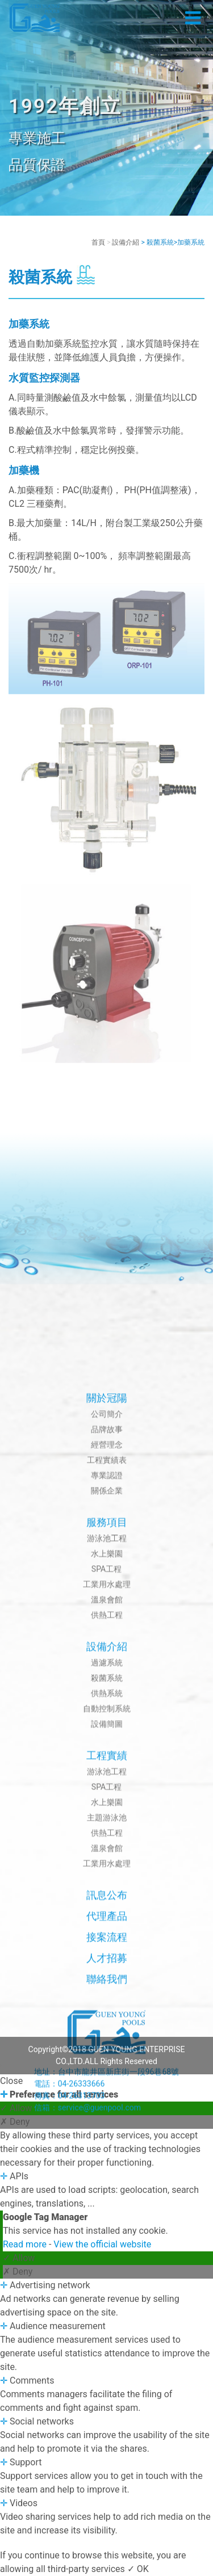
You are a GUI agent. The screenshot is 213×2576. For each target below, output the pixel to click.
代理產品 (106, 2456)
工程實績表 (107, 2000)
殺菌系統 (107, 2217)
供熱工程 (107, 2154)
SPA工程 (106, 2108)
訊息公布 (106, 2435)
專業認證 (107, 2015)
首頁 (98, 242)
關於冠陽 (106, 1938)
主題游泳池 (107, 2357)
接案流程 (106, 2477)
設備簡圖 (107, 2263)
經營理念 (107, 1984)
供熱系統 (107, 2233)
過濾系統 (107, 2202)
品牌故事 (107, 1969)
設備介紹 (125, 242)
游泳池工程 (107, 2078)
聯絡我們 (106, 2519)
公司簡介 (107, 1954)
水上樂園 (107, 2093)
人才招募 (106, 2498)
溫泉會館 (107, 2139)
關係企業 (107, 2030)
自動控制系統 (107, 2248)
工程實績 (106, 2295)
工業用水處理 (107, 2124)
